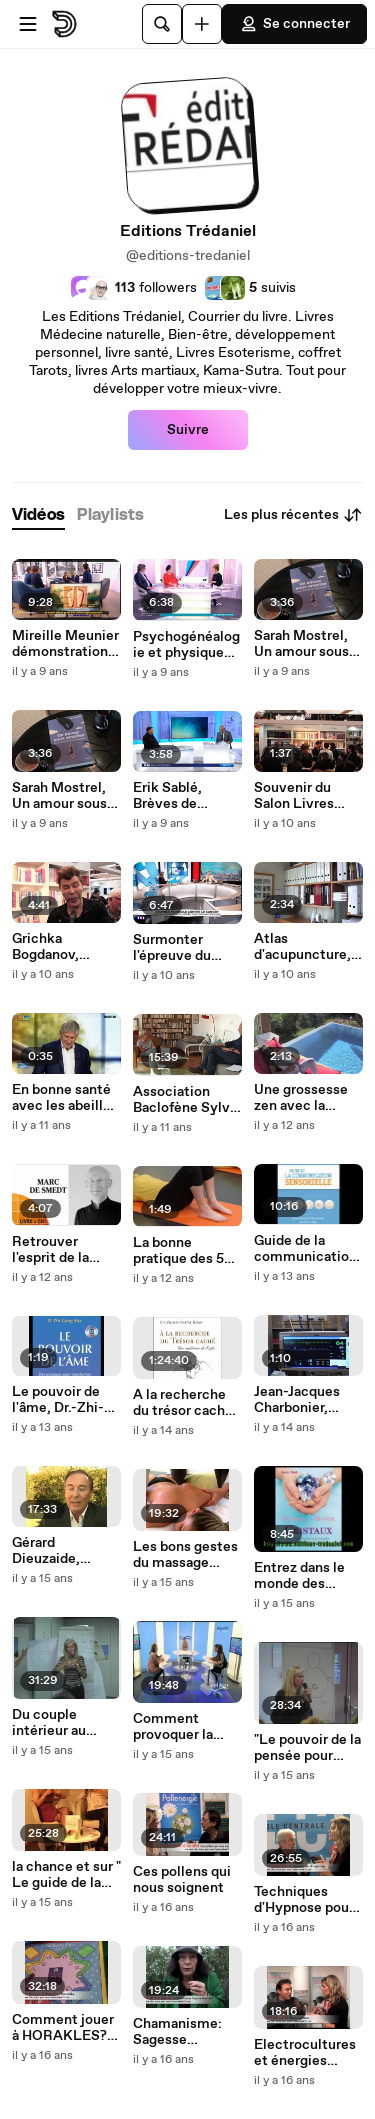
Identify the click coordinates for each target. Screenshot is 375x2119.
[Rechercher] (162, 24)
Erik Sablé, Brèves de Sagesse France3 (167, 796)
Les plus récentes (293, 515)
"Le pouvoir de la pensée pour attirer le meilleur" (307, 1748)
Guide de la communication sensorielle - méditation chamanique (305, 1249)
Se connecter (294, 24)
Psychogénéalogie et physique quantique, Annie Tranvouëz (187, 645)
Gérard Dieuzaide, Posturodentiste (65, 1551)
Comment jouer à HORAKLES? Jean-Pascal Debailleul (63, 2028)
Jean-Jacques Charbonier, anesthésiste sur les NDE (307, 1400)
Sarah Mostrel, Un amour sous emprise (59, 796)
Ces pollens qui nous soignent (182, 1880)
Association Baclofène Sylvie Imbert (187, 1100)
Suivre (188, 430)
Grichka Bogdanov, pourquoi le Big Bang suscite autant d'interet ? (62, 947)
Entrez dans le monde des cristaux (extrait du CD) (305, 1576)
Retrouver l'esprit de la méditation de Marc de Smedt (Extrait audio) (61, 1250)
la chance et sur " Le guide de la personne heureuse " (66, 1875)
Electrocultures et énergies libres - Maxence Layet (307, 2053)
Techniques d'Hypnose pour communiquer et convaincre (308, 1900)
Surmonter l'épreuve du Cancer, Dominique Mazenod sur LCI (186, 948)
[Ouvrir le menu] (28, 24)
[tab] (38, 515)
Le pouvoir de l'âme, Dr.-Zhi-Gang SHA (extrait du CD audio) (58, 1400)
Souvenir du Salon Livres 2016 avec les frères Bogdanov (306, 796)
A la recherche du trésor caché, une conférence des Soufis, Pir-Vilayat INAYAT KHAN (185, 1403)
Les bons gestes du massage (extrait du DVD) (185, 1555)
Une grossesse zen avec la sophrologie (301, 1098)
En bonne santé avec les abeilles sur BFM (65, 1098)
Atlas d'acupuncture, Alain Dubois (302, 947)
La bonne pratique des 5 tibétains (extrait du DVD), (187, 1251)
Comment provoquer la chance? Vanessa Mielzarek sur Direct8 (176, 1727)
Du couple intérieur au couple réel (49, 1723)
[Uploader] (202, 24)
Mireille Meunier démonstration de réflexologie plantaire (65, 644)
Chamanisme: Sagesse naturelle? (177, 2032)
